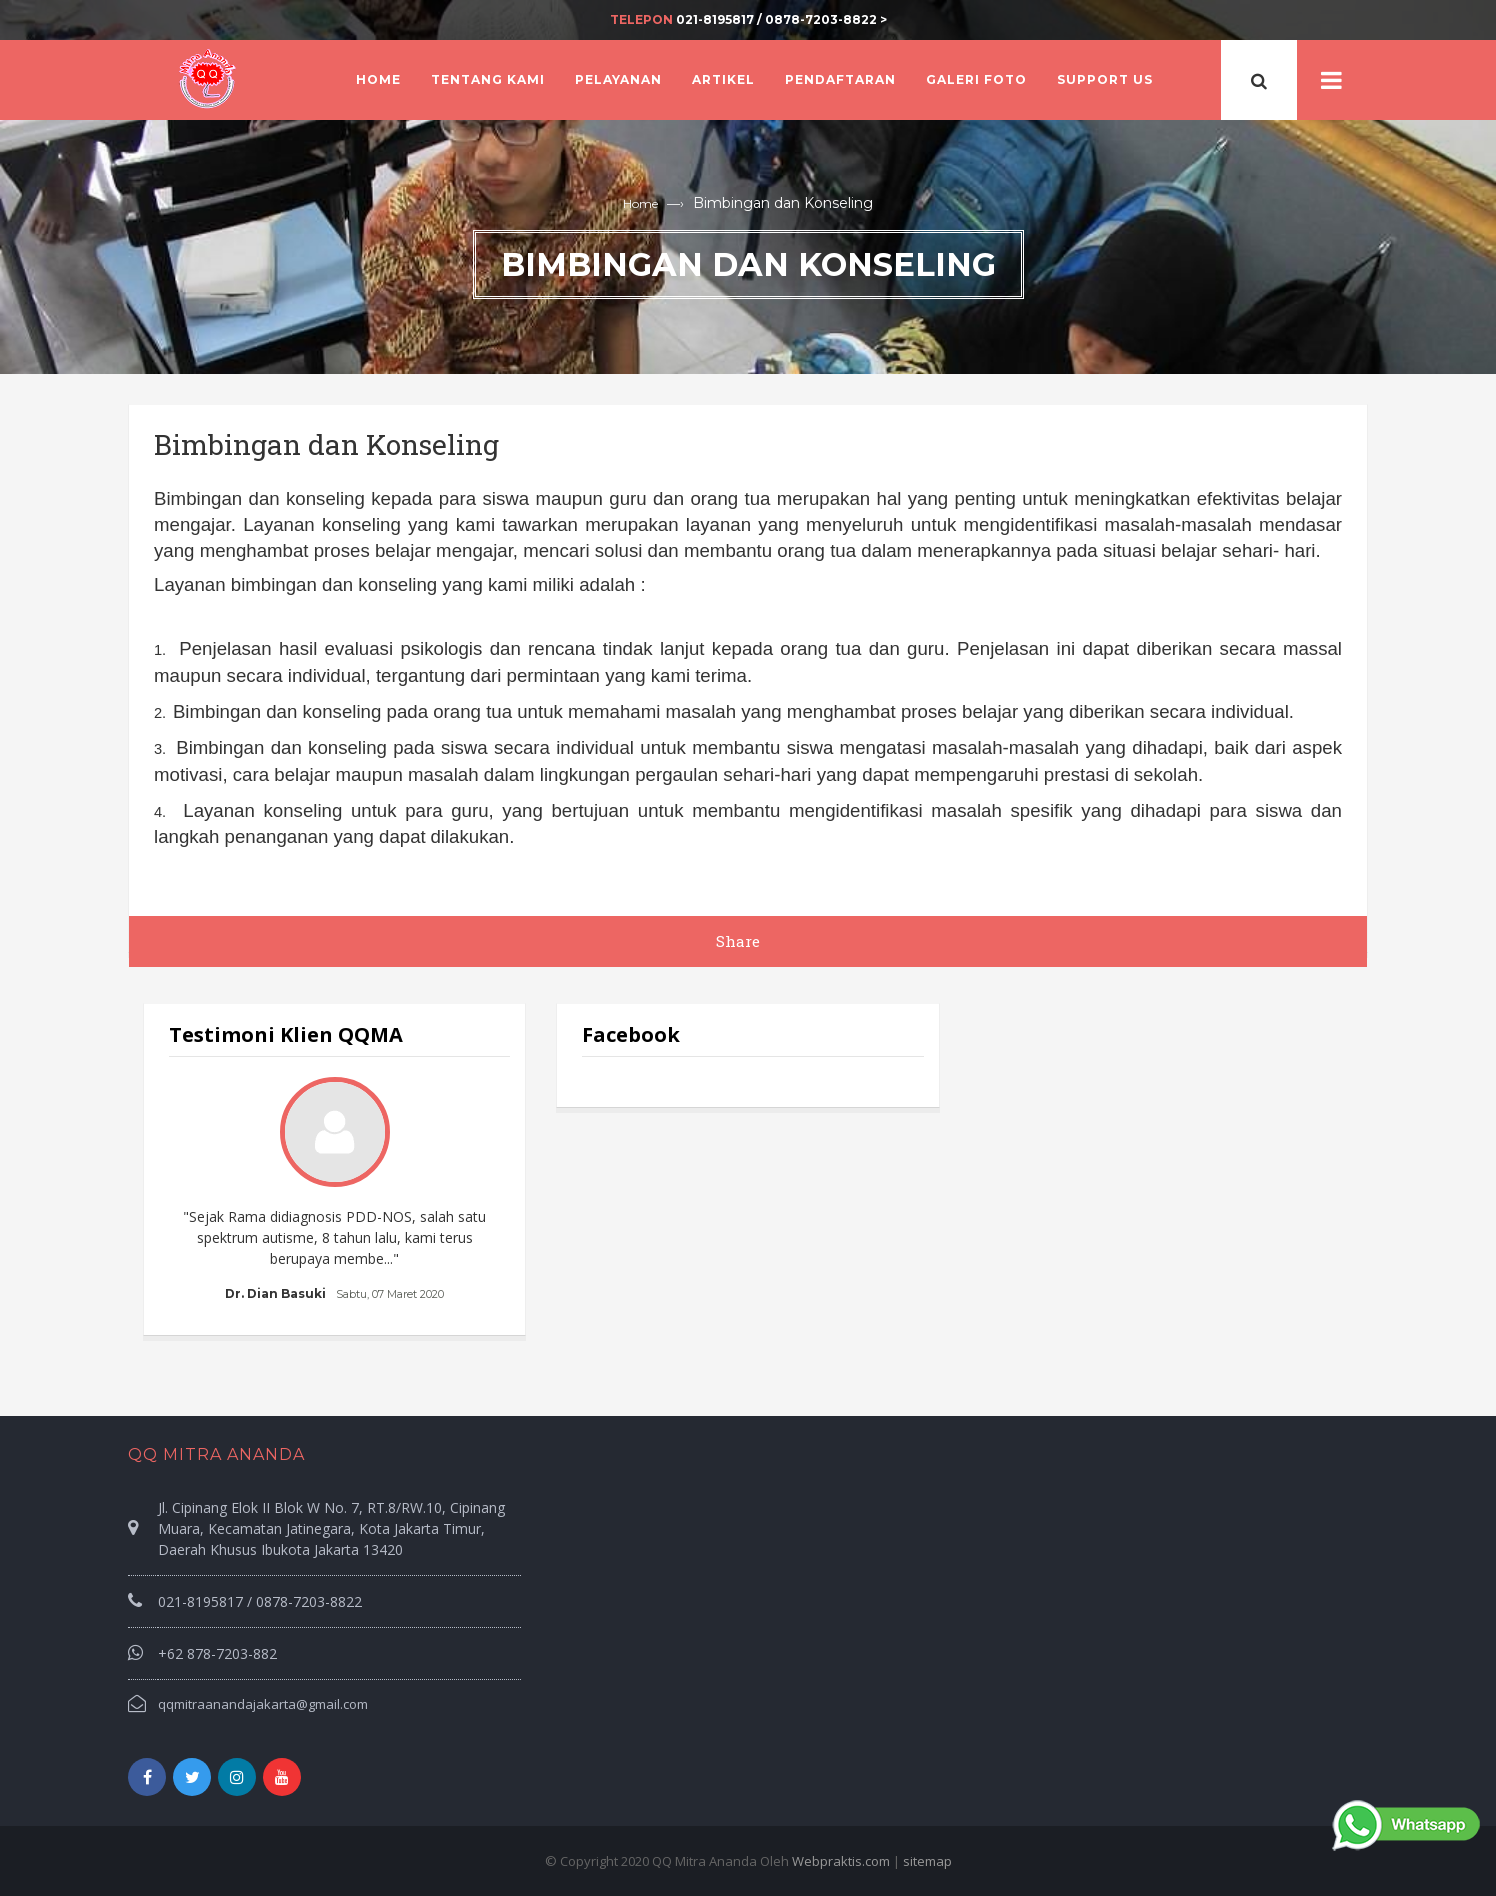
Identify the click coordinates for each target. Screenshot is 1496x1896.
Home (640, 203)
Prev (195, 1191)
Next (474, 1191)
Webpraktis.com (841, 1861)
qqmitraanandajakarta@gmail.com (263, 1704)
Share (738, 941)
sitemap (927, 1861)
